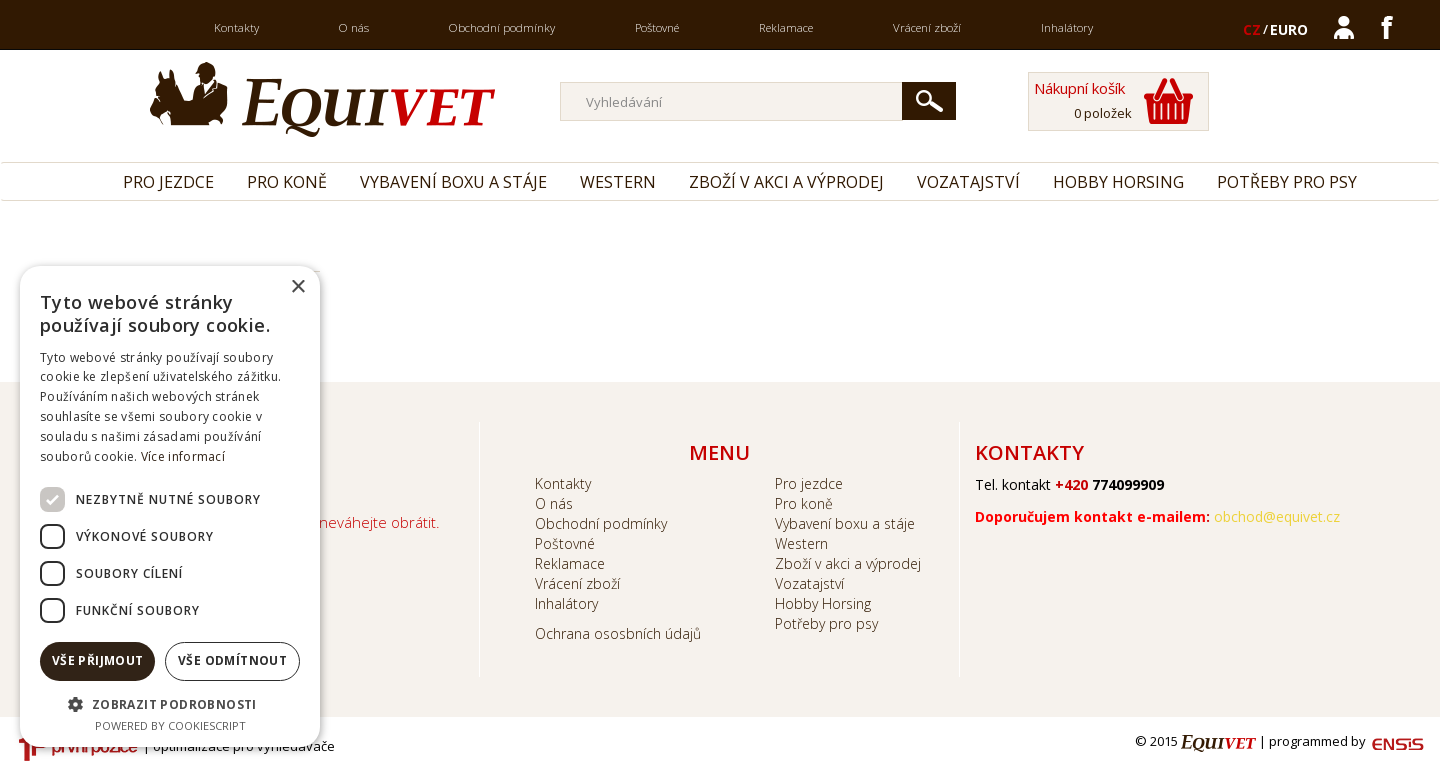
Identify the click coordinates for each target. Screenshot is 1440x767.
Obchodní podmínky (502, 27)
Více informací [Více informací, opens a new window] (183, 456)
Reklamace (786, 27)
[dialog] (170, 506)
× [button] (297, 287)
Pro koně (287, 182)
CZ (1252, 29)
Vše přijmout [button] (98, 660)
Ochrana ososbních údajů (618, 633)
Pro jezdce (168, 182)
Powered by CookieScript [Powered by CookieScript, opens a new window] (170, 725)
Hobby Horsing (1118, 182)
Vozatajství (968, 182)
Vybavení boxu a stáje (453, 182)
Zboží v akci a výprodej (786, 182)
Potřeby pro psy (1287, 182)
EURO (1289, 29)
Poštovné (657, 27)
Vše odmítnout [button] (232, 660)
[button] (170, 703)
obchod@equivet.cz (1277, 516)
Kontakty (236, 27)
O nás (354, 27)
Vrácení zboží (927, 27)
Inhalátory (1067, 27)
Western (618, 182)
